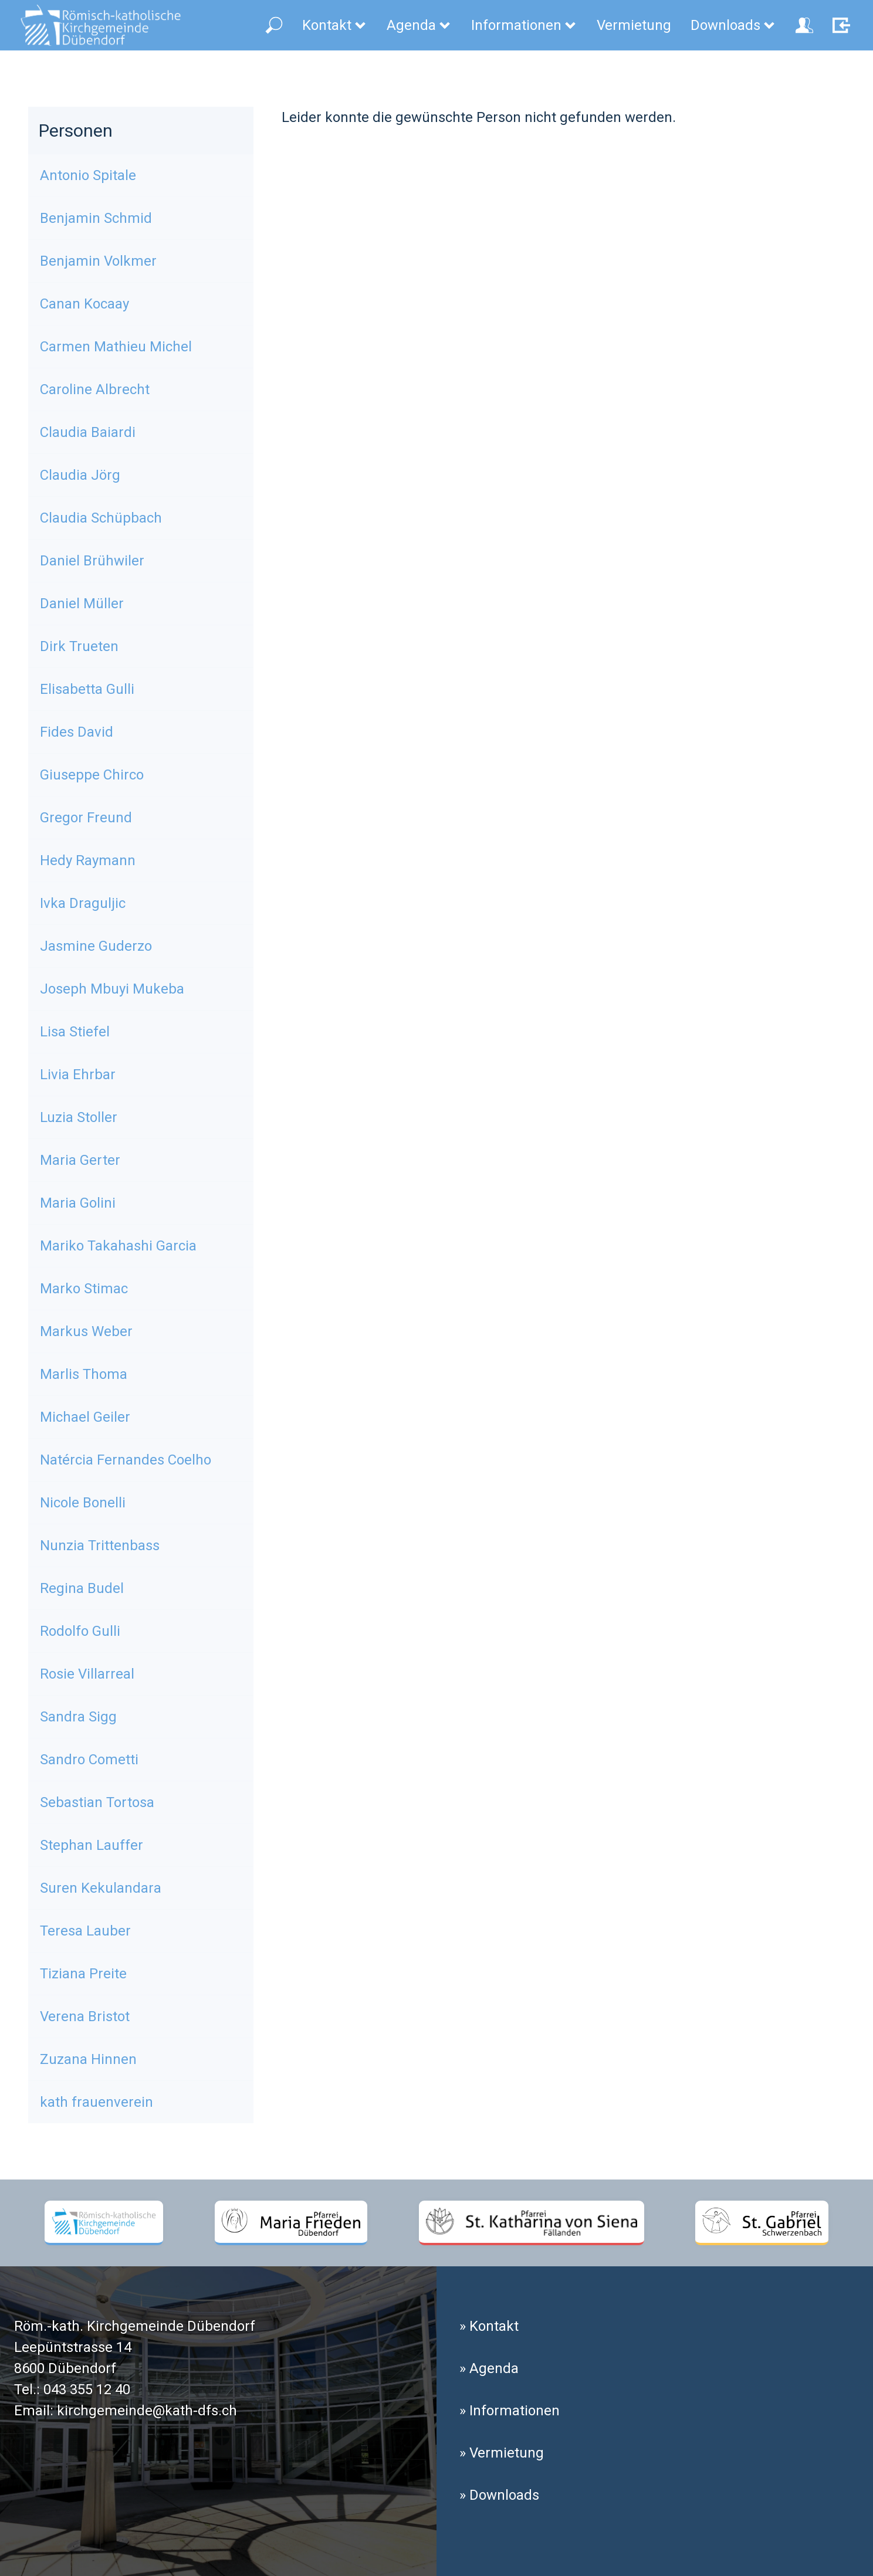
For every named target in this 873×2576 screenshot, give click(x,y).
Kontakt (334, 25)
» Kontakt (489, 2326)
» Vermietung (501, 2453)
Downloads (733, 25)
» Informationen (509, 2410)
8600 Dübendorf (65, 2368)
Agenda (419, 25)
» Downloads (499, 2495)
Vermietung (634, 25)
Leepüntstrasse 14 (72, 2347)
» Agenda (489, 2368)
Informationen (524, 25)
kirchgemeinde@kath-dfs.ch (147, 2410)
